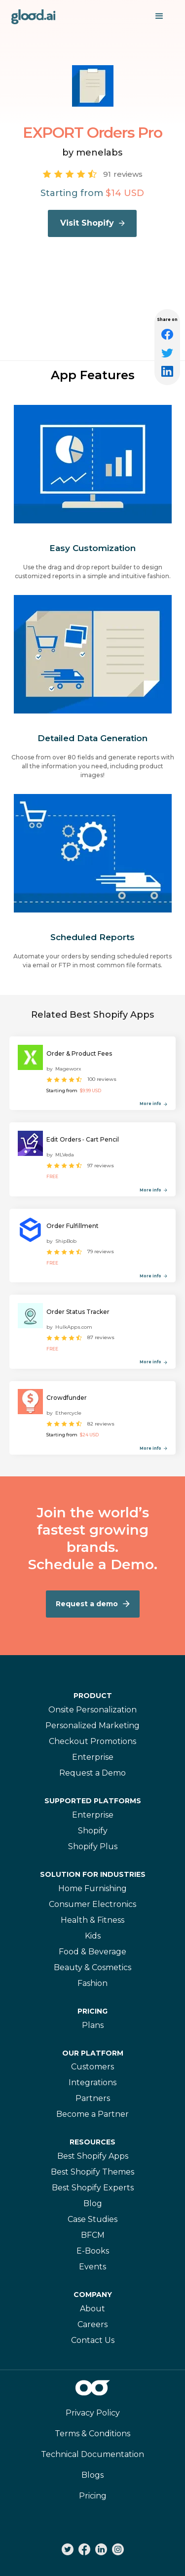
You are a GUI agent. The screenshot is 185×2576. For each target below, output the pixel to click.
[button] (159, 16)
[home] (33, 15)
